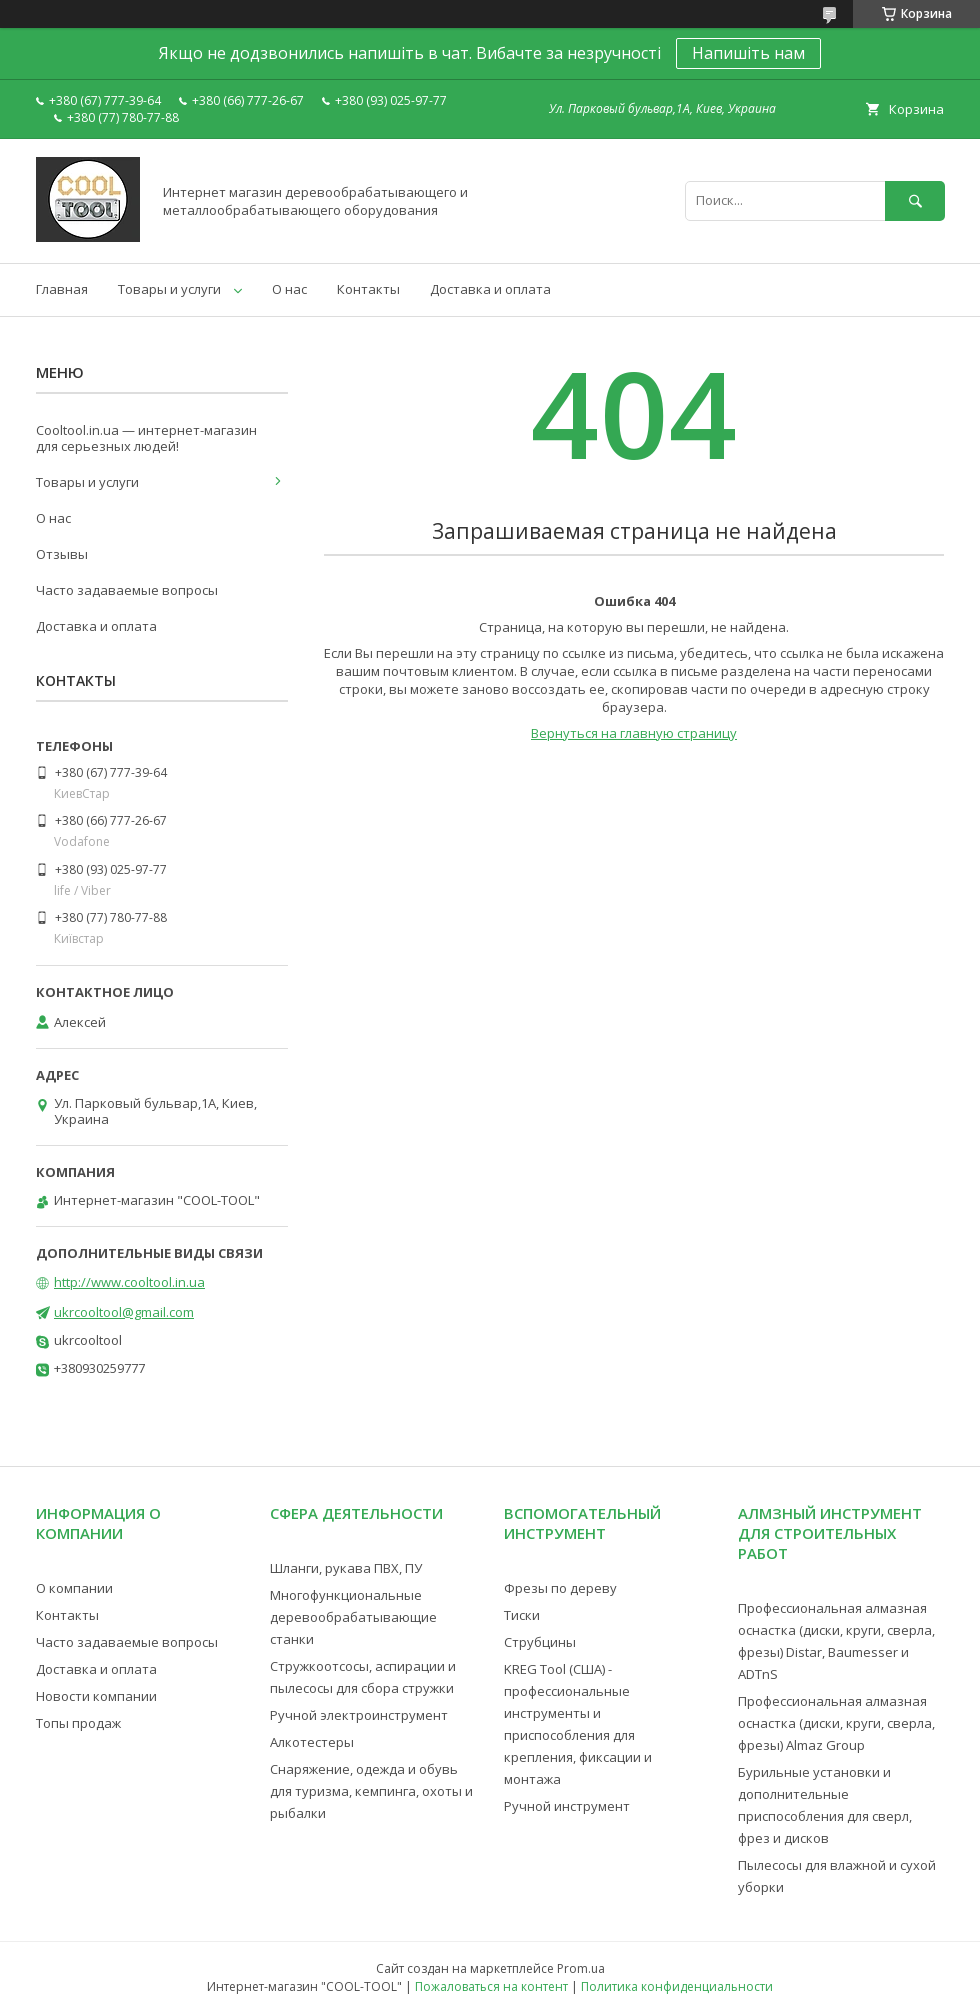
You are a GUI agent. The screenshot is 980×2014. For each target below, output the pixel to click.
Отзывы (62, 554)
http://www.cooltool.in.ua (129, 1282)
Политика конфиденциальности (677, 1986)
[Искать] (915, 200)
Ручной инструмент (567, 1806)
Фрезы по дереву (560, 1588)
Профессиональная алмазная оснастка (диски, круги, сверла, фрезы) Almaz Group (836, 1723)
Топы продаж (78, 1723)
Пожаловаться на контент (491, 1986)
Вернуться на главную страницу (634, 733)
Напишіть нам (748, 53)
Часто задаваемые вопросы (127, 590)
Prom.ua (581, 1968)
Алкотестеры (312, 1742)
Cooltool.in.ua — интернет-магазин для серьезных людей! (146, 438)
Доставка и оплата (490, 289)
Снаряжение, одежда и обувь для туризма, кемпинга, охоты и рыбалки (371, 1791)
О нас (289, 289)
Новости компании (96, 1696)
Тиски (522, 1615)
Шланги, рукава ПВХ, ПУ (346, 1568)
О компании (74, 1588)
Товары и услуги (169, 289)
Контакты (368, 289)
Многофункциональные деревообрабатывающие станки (353, 1617)
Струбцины (540, 1642)
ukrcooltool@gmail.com (124, 1312)
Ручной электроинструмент (359, 1715)
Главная (62, 289)
